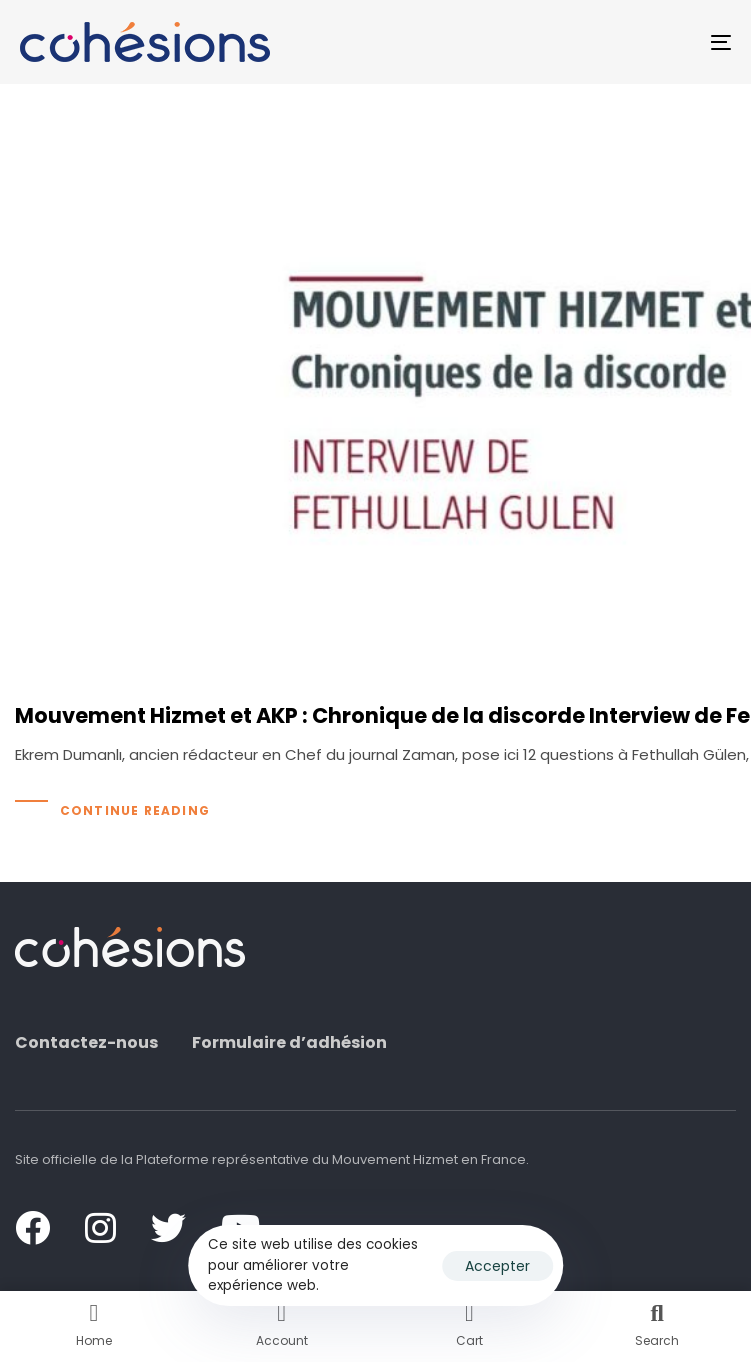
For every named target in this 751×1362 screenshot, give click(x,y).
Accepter (497, 1266)
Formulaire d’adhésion (289, 1043)
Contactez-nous (86, 1043)
